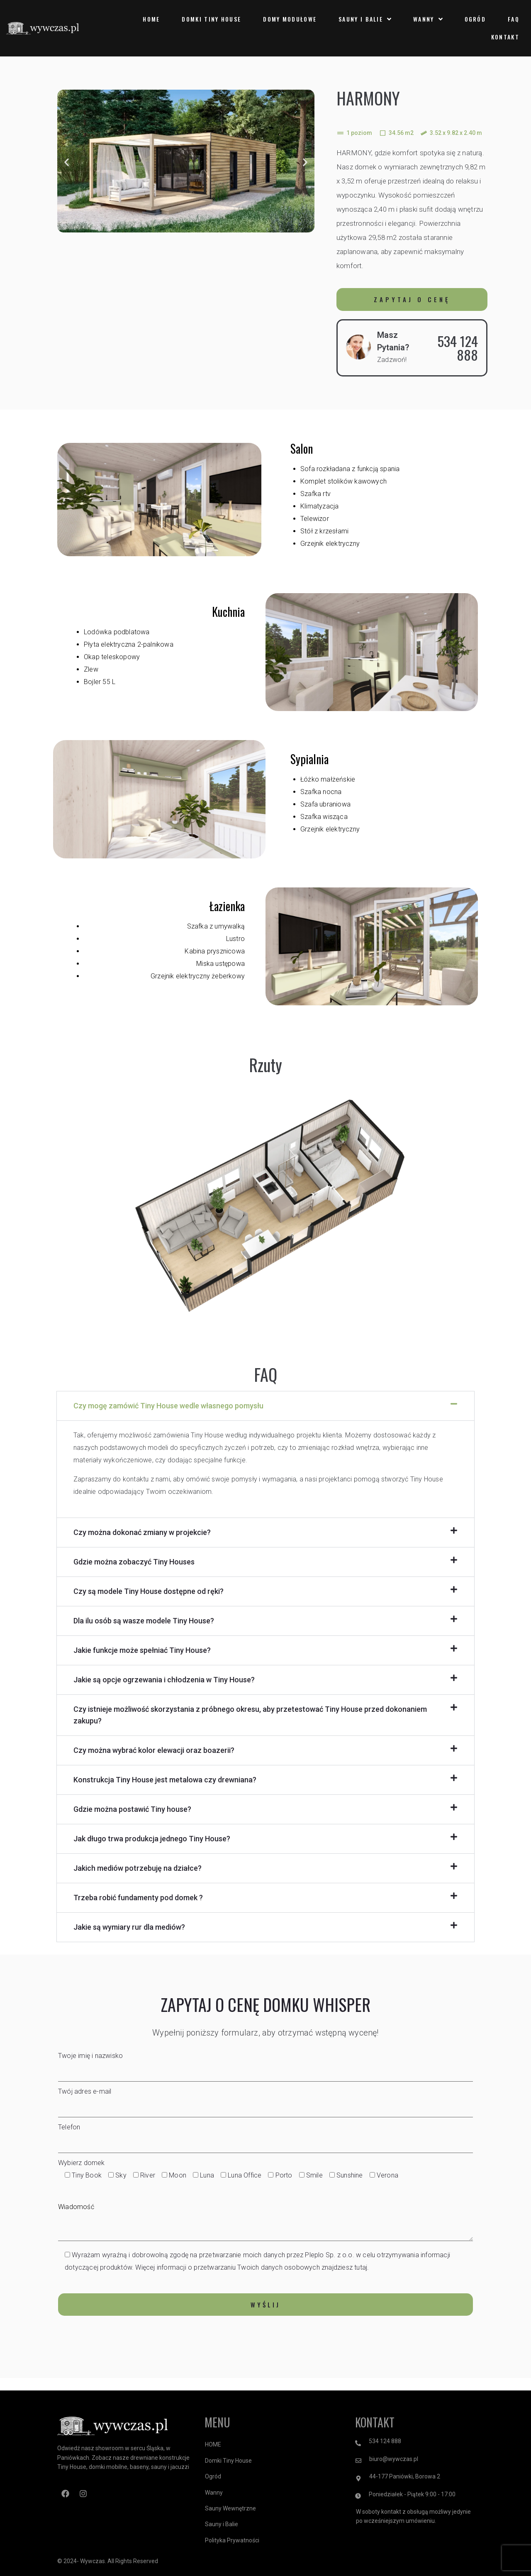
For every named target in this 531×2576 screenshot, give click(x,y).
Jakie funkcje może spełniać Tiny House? (142, 1650)
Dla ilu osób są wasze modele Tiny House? (143, 1620)
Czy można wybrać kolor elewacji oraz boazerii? (153, 1750)
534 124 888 (457, 348)
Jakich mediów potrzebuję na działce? (137, 1868)
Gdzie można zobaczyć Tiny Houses (134, 1561)
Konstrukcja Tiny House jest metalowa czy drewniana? (164, 1779)
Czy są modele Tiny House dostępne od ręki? (148, 1591)
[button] (66, 162)
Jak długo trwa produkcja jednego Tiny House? (151, 1838)
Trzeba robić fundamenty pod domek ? (138, 1897)
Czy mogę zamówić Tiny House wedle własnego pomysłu (168, 1405)
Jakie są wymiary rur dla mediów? (129, 1927)
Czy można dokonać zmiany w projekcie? (142, 1532)
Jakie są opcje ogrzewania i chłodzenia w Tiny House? (164, 1679)
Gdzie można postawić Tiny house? (132, 1809)
